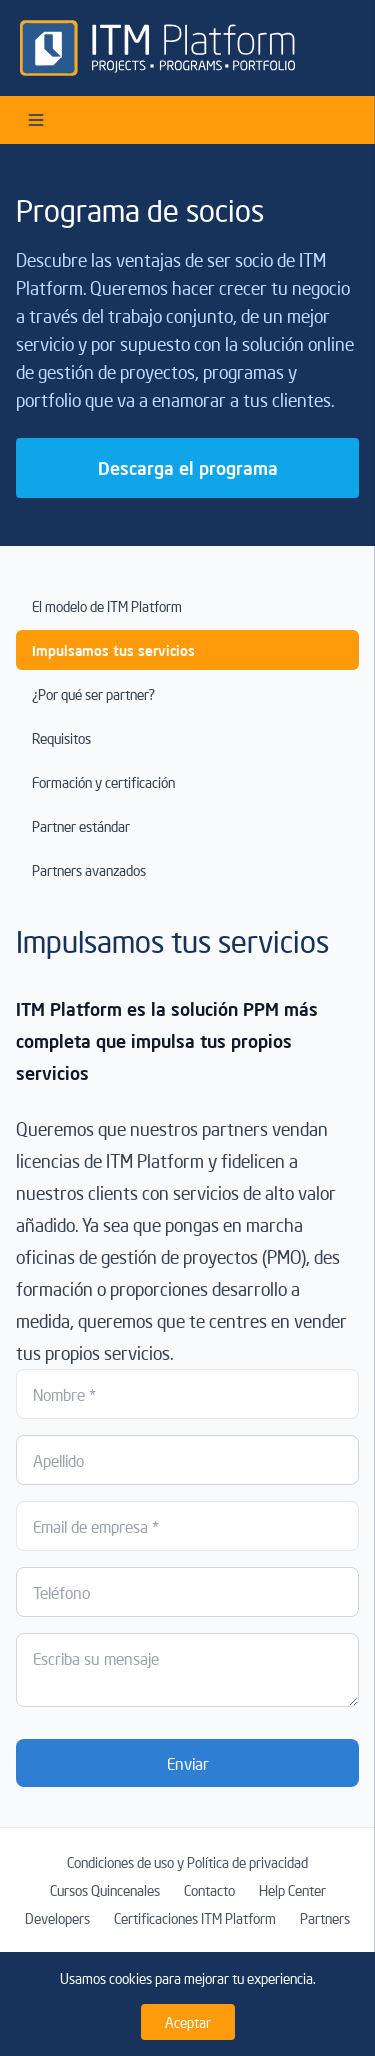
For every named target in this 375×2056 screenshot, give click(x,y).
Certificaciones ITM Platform (195, 1918)
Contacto (209, 1890)
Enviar (188, 1763)
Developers (57, 1918)
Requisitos (61, 738)
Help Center (292, 1890)
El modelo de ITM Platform (107, 606)
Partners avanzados (89, 870)
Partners (325, 1918)
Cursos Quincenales (105, 1890)
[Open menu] (36, 120)
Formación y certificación (103, 782)
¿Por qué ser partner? (93, 694)
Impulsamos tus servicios (113, 650)
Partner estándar (81, 826)
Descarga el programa (188, 467)
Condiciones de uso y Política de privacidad (187, 1862)
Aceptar (188, 2022)
